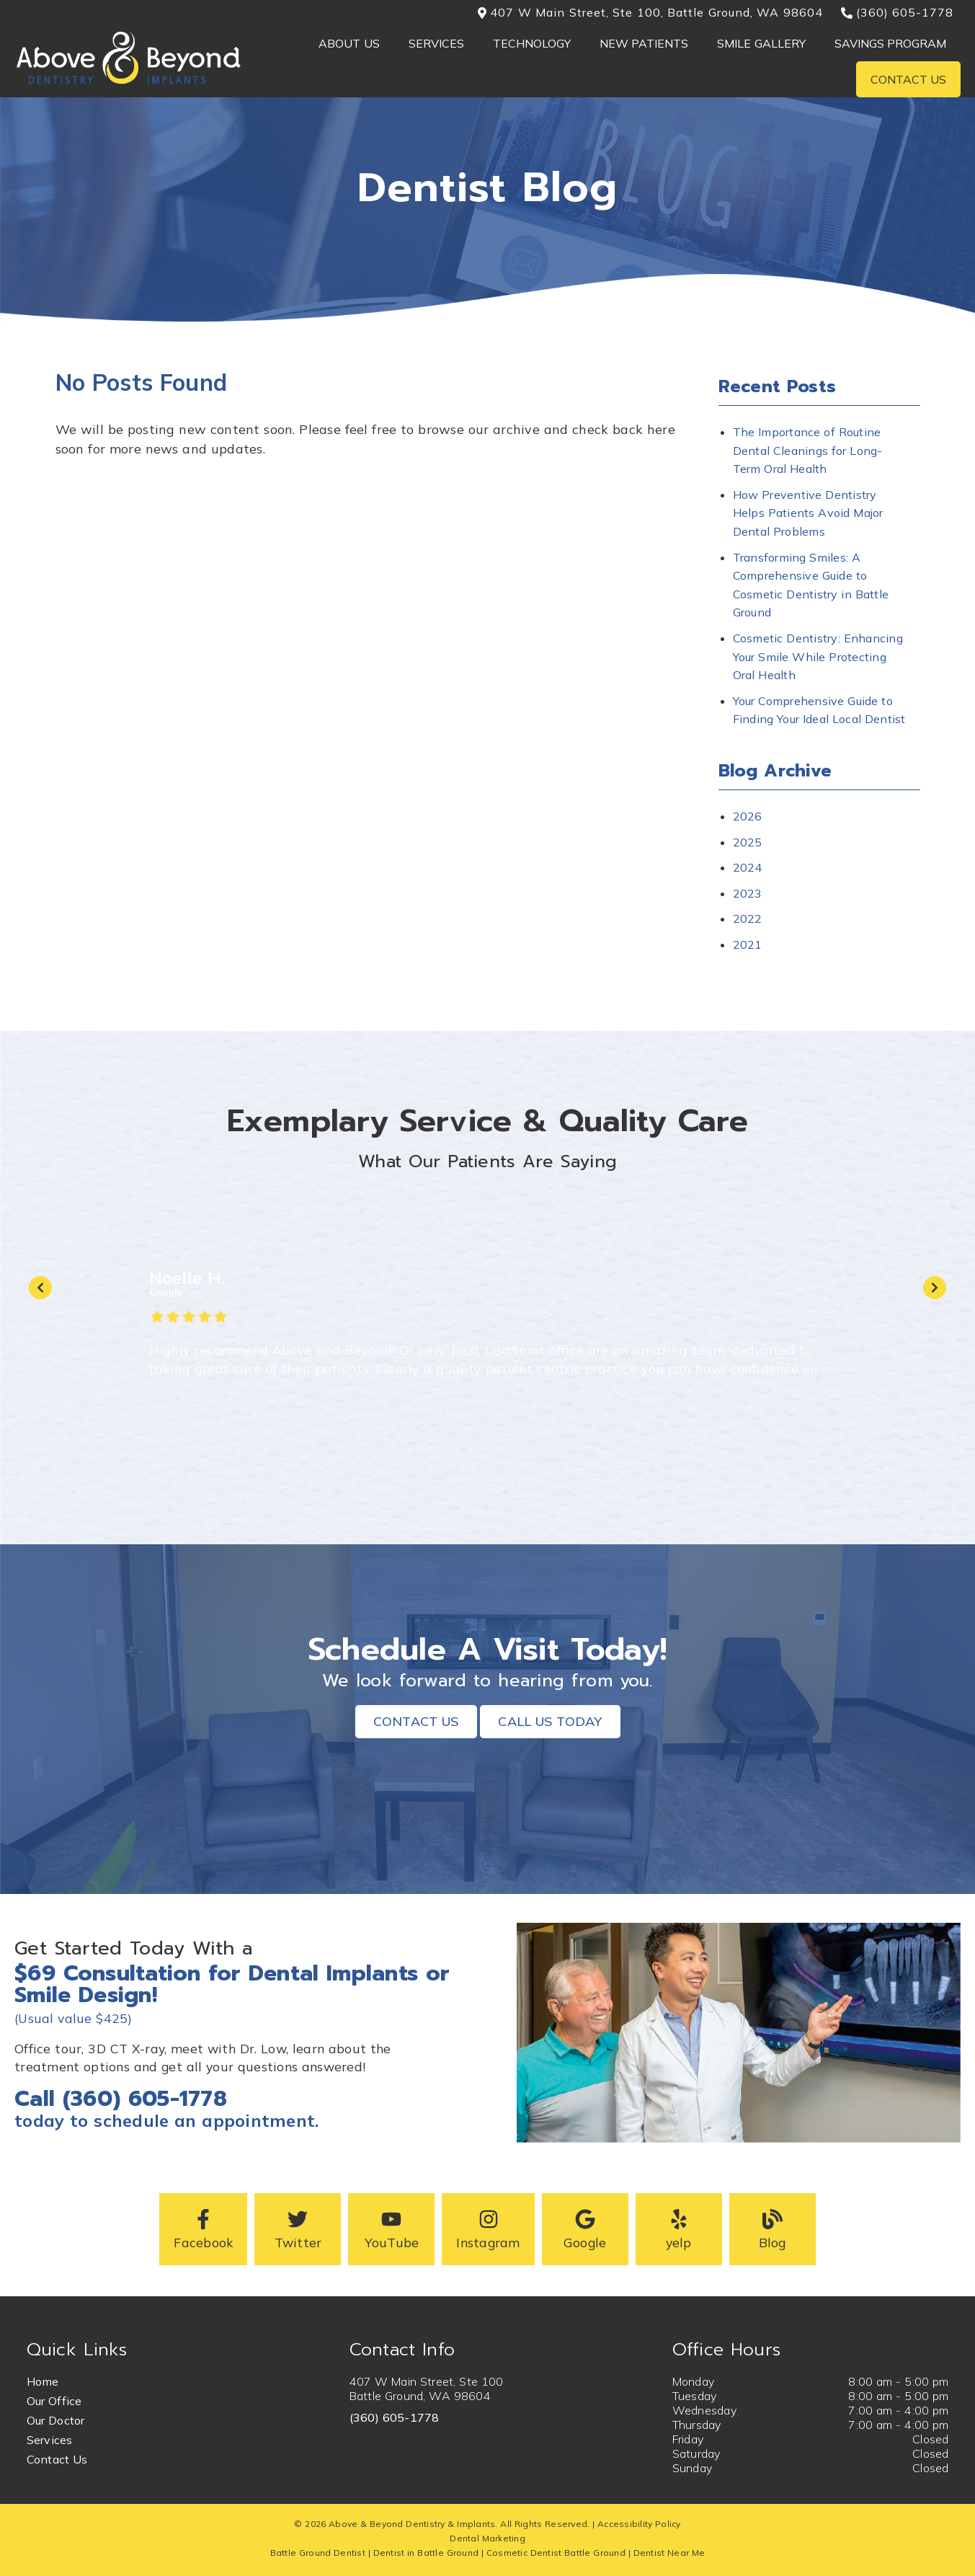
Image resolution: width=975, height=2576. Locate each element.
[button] (203, 2229)
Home (43, 2381)
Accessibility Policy (639, 2523)
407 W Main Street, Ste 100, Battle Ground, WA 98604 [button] (650, 12)
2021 (747, 944)
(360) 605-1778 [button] (897, 12)
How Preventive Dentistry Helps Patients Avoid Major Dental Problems (808, 513)
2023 (747, 893)
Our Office (54, 2401)
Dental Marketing (487, 2538)
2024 (747, 867)
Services (436, 43)
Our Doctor (56, 2420)
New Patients (644, 43)
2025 (747, 842)
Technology (532, 43)
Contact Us (909, 79)
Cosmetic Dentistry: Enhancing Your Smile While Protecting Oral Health (818, 656)
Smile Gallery (761, 43)
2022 (747, 918)
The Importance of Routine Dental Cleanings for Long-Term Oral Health (808, 450)
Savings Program (890, 43)
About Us (349, 43)
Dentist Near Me (669, 2552)
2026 (747, 816)
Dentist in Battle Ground (426, 2552)
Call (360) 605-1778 (120, 2098)
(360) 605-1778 (395, 2417)
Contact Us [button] (416, 1721)
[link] (128, 82)
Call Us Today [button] (550, 1721)
